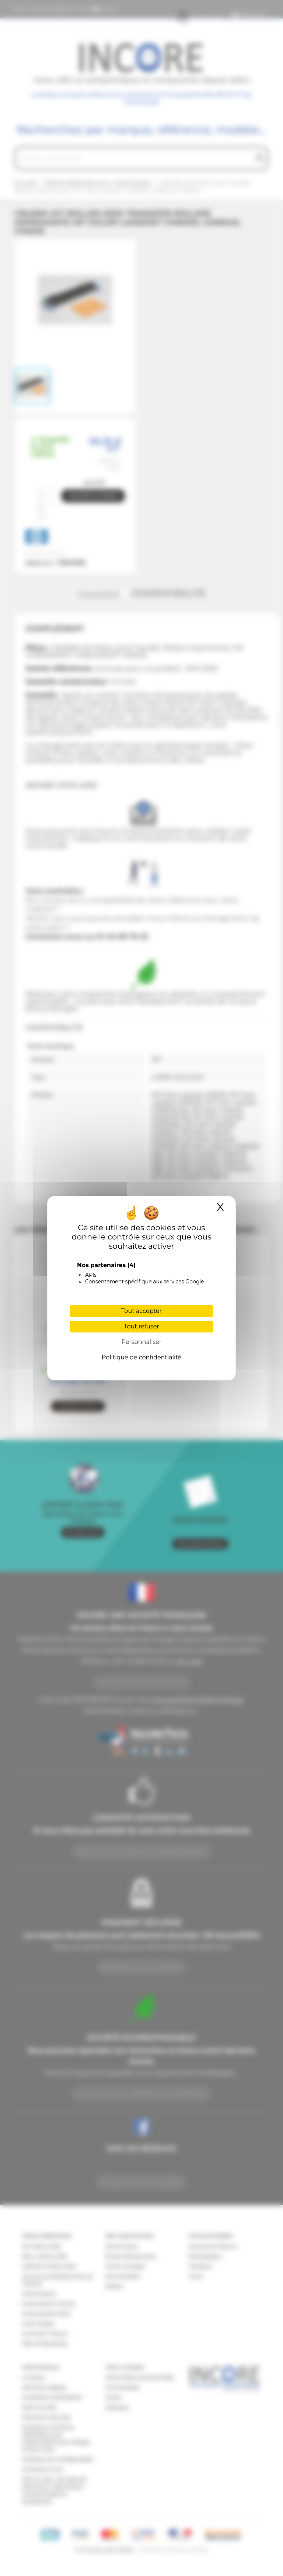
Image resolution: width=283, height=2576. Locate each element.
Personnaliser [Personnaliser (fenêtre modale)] (142, 1341)
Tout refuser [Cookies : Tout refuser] (141, 1326)
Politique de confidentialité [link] (141, 1357)
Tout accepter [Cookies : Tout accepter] (141, 1310)
